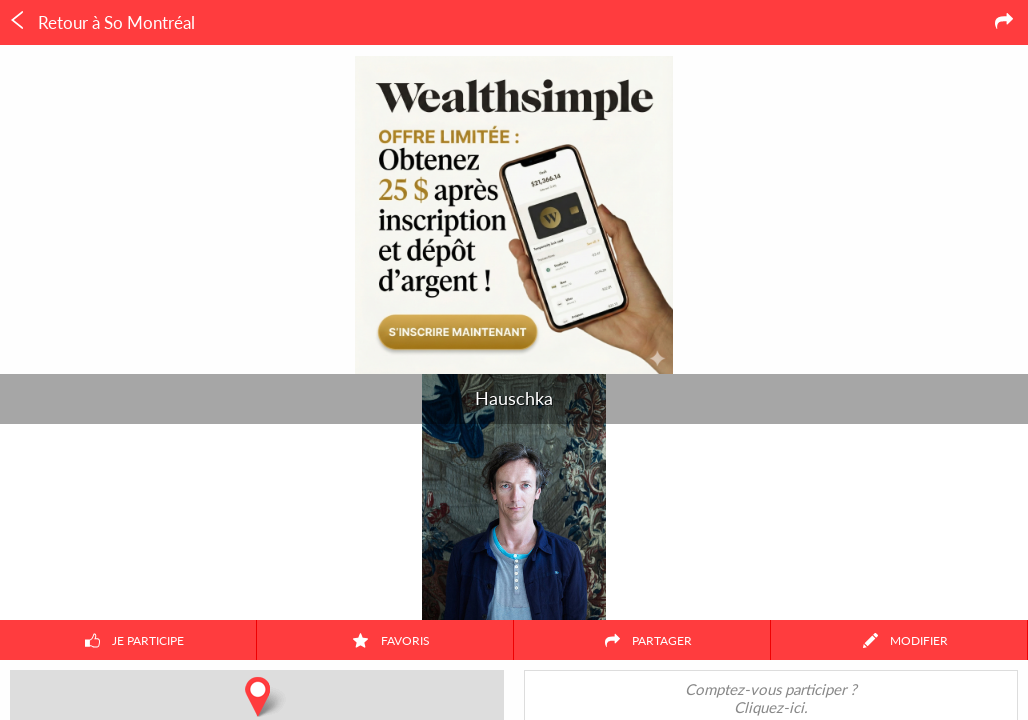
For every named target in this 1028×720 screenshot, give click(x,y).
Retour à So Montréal (101, 22)
